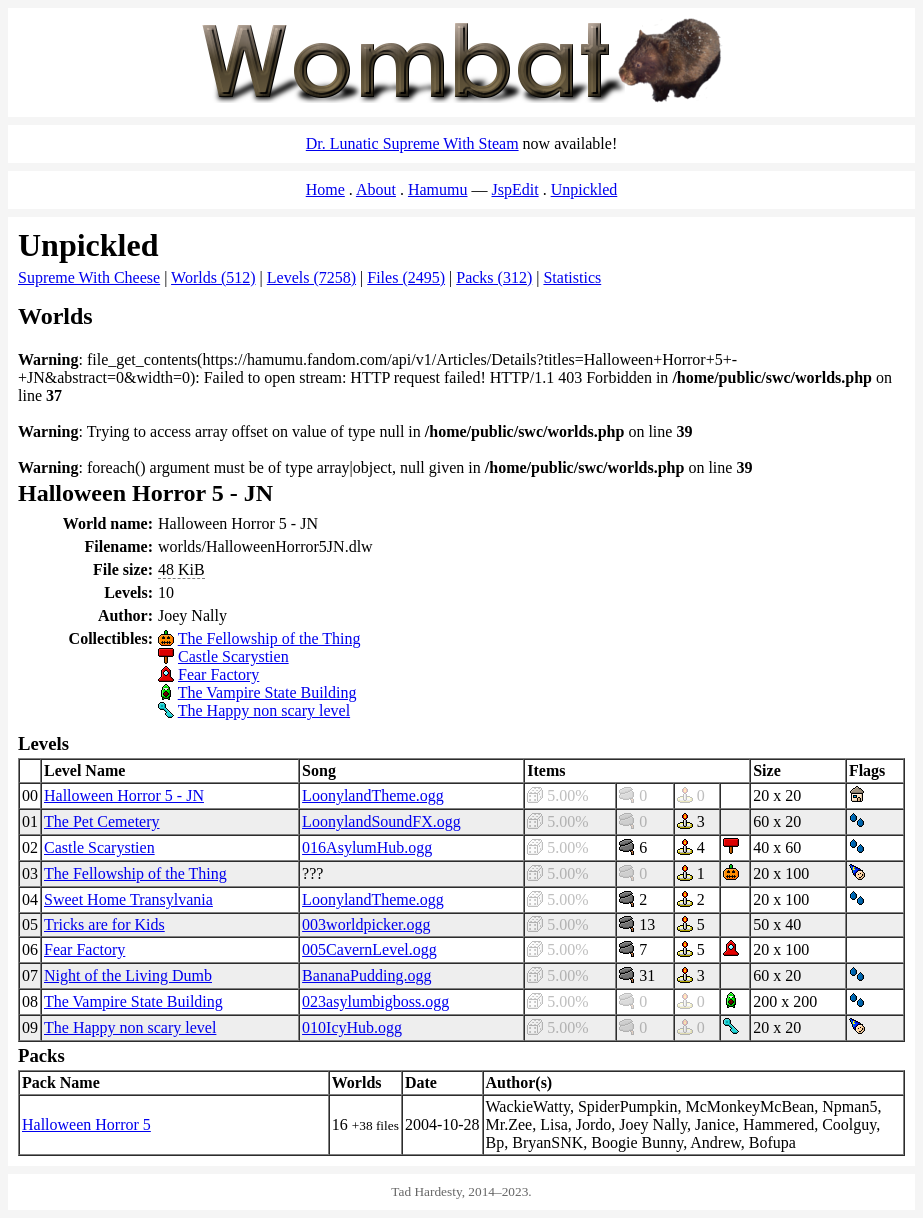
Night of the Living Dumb (128, 975)
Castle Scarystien (233, 656)
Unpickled (584, 189)
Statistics (572, 277)
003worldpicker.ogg (366, 924)
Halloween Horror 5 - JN (124, 795)
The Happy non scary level (264, 710)
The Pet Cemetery (102, 821)
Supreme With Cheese (89, 277)
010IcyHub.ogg (352, 1027)
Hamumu (438, 189)
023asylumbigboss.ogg (375, 1001)
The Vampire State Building (267, 692)
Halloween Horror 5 (86, 1124)
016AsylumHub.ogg (367, 847)
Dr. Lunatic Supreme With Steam (412, 143)
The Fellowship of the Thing (269, 638)
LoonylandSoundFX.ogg (381, 821)
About (376, 189)
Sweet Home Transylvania (128, 899)
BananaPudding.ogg (366, 975)
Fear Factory (218, 674)
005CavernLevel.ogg (369, 949)
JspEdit (515, 189)
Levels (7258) (311, 277)
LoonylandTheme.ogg (373, 795)
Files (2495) (406, 277)
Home (325, 189)
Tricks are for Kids (104, 924)
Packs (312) (494, 277)
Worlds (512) (213, 277)
